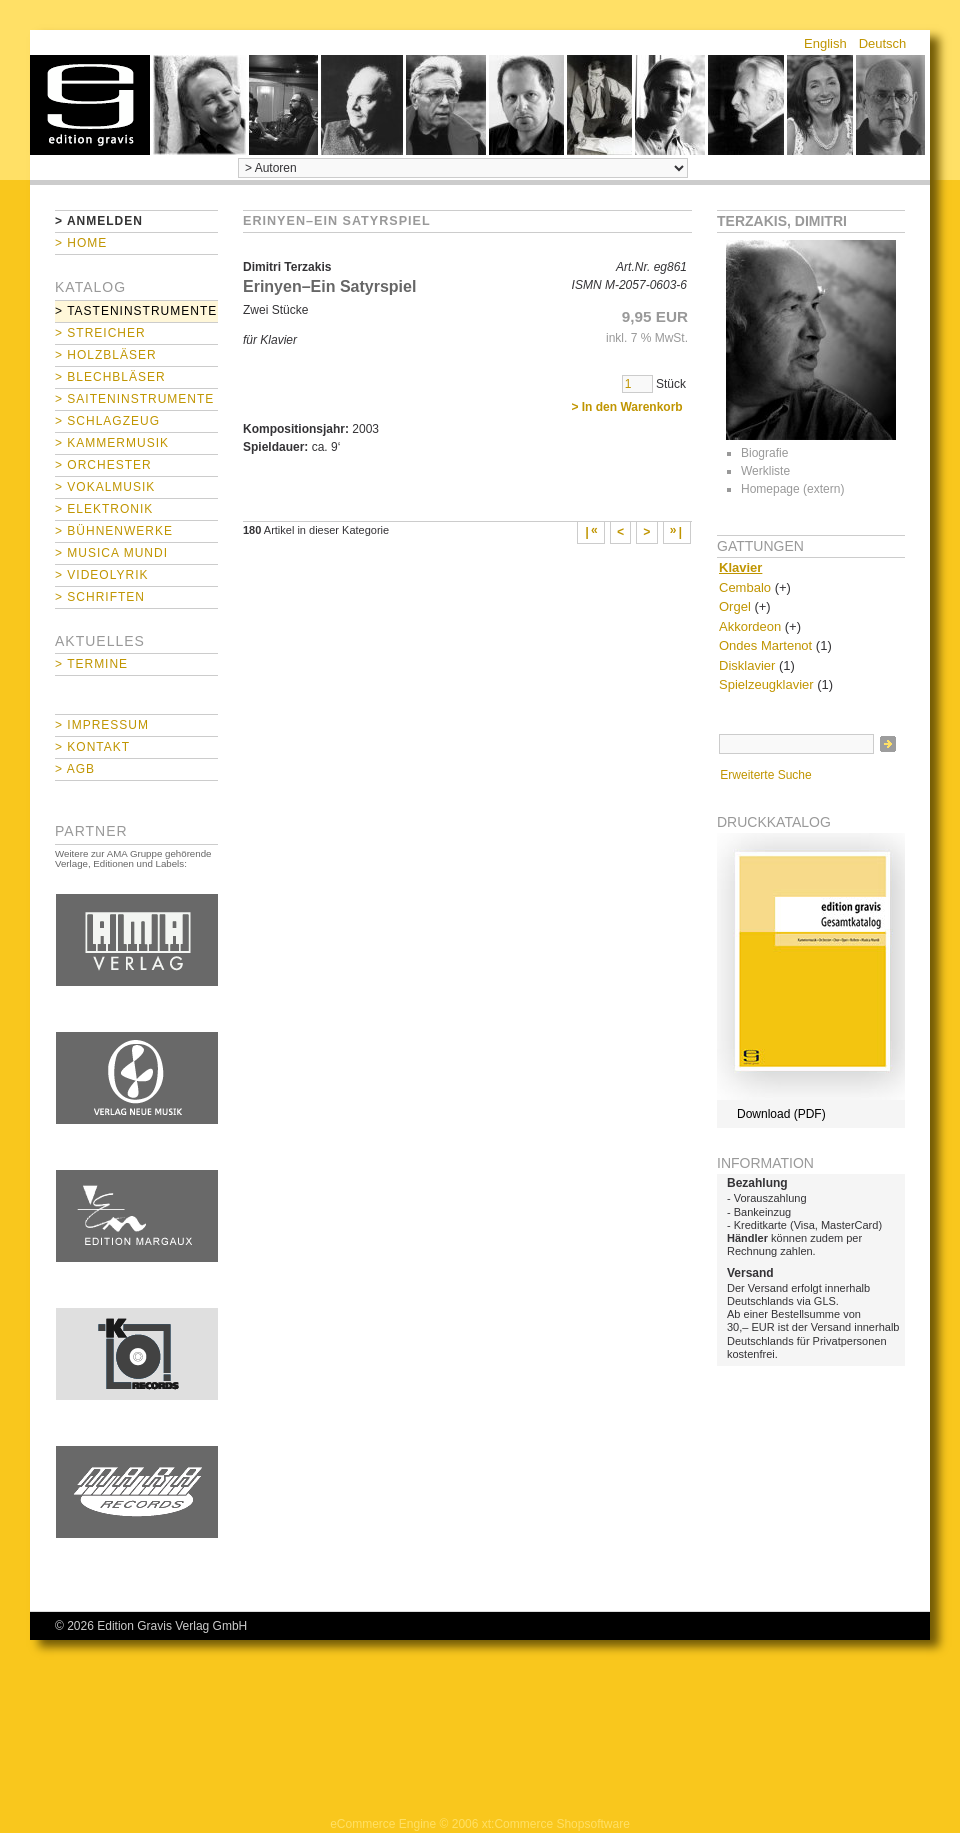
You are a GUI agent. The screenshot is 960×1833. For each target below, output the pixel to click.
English (825, 43)
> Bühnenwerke (114, 531)
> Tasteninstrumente (136, 311)
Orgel (735, 606)
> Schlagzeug (107, 421)
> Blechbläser (110, 377)
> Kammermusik (112, 443)
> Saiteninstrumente (134, 399)
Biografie (764, 453)
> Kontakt (92, 747)
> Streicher (100, 333)
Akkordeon (750, 626)
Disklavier (747, 665)
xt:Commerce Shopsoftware (556, 1824)
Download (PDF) (781, 1114)
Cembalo (745, 587)
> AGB (75, 769)
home (90, 105)
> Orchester (103, 465)
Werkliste (765, 471)
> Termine (91, 664)
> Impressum (102, 725)
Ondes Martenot (765, 645)
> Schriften (100, 597)
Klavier (740, 567)
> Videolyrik (101, 575)
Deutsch (883, 43)
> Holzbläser (106, 355)
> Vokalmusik (105, 487)
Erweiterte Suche (765, 775)
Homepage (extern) (792, 489)
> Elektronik (104, 509)
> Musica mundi (111, 553)
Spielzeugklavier (766, 684)
